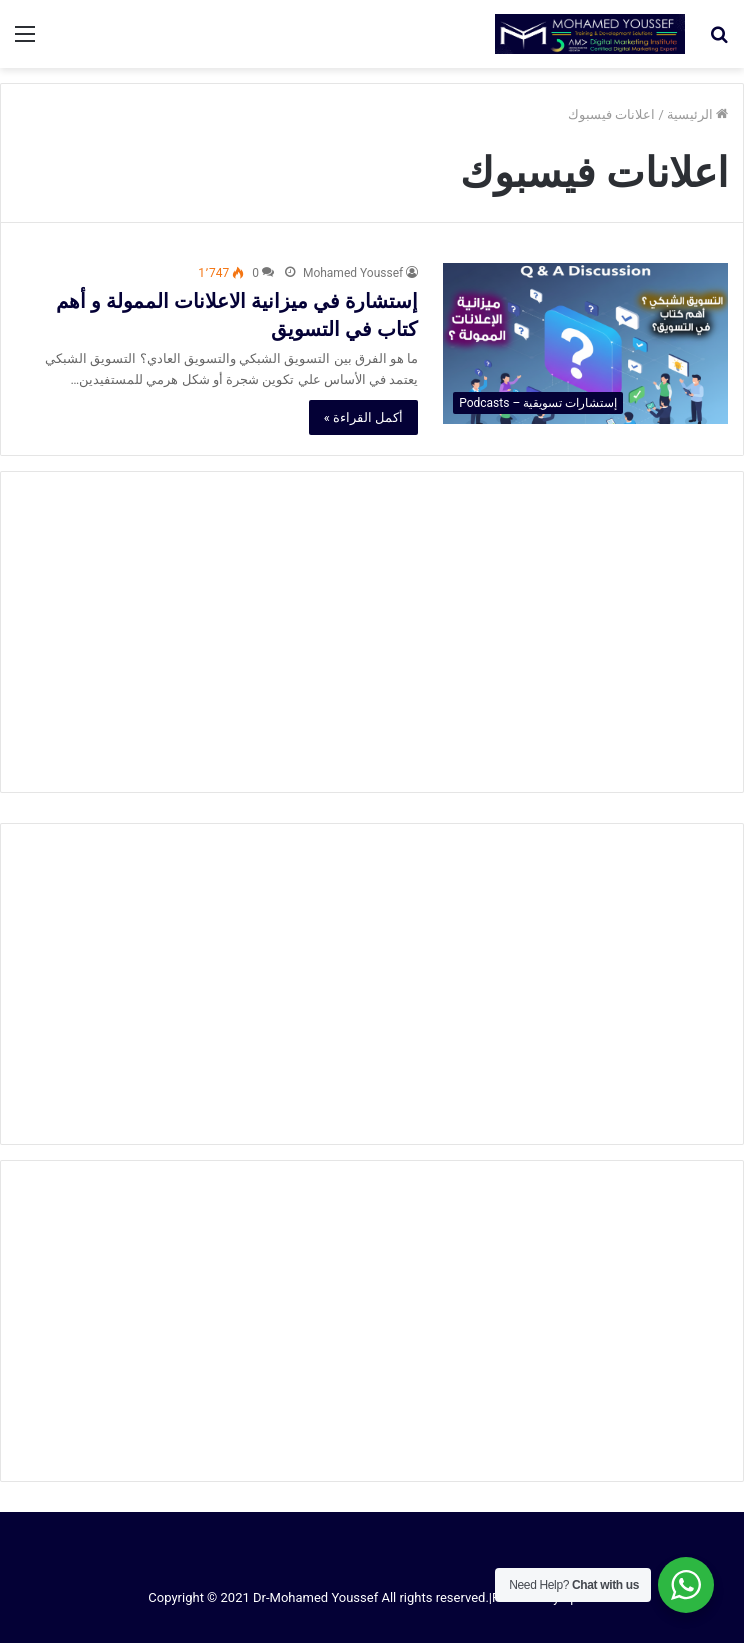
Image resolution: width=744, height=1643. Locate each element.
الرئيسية (697, 114)
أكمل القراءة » (364, 417)
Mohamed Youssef (353, 273)
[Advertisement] (372, 632)
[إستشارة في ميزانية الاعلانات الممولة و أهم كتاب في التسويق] (585, 343)
